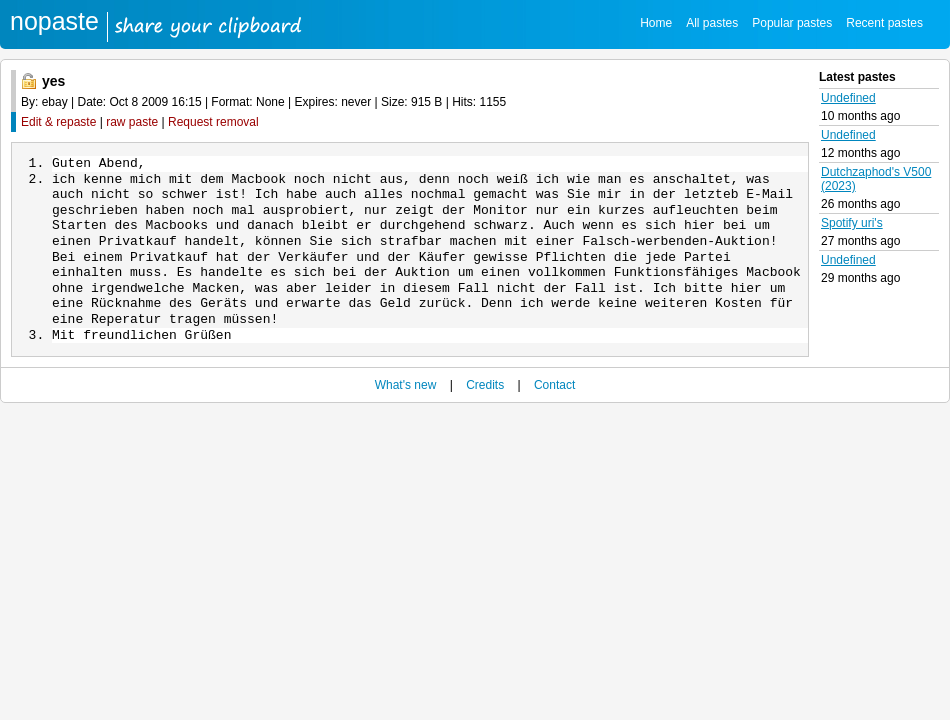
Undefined (848, 98)
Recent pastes (884, 23)
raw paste (132, 122)
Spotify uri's (852, 223)
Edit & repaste (58, 122)
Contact (554, 391)
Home (656, 23)
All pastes (712, 23)
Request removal (213, 122)
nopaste (54, 21)
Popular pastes (792, 23)
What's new (406, 391)
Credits (485, 391)
